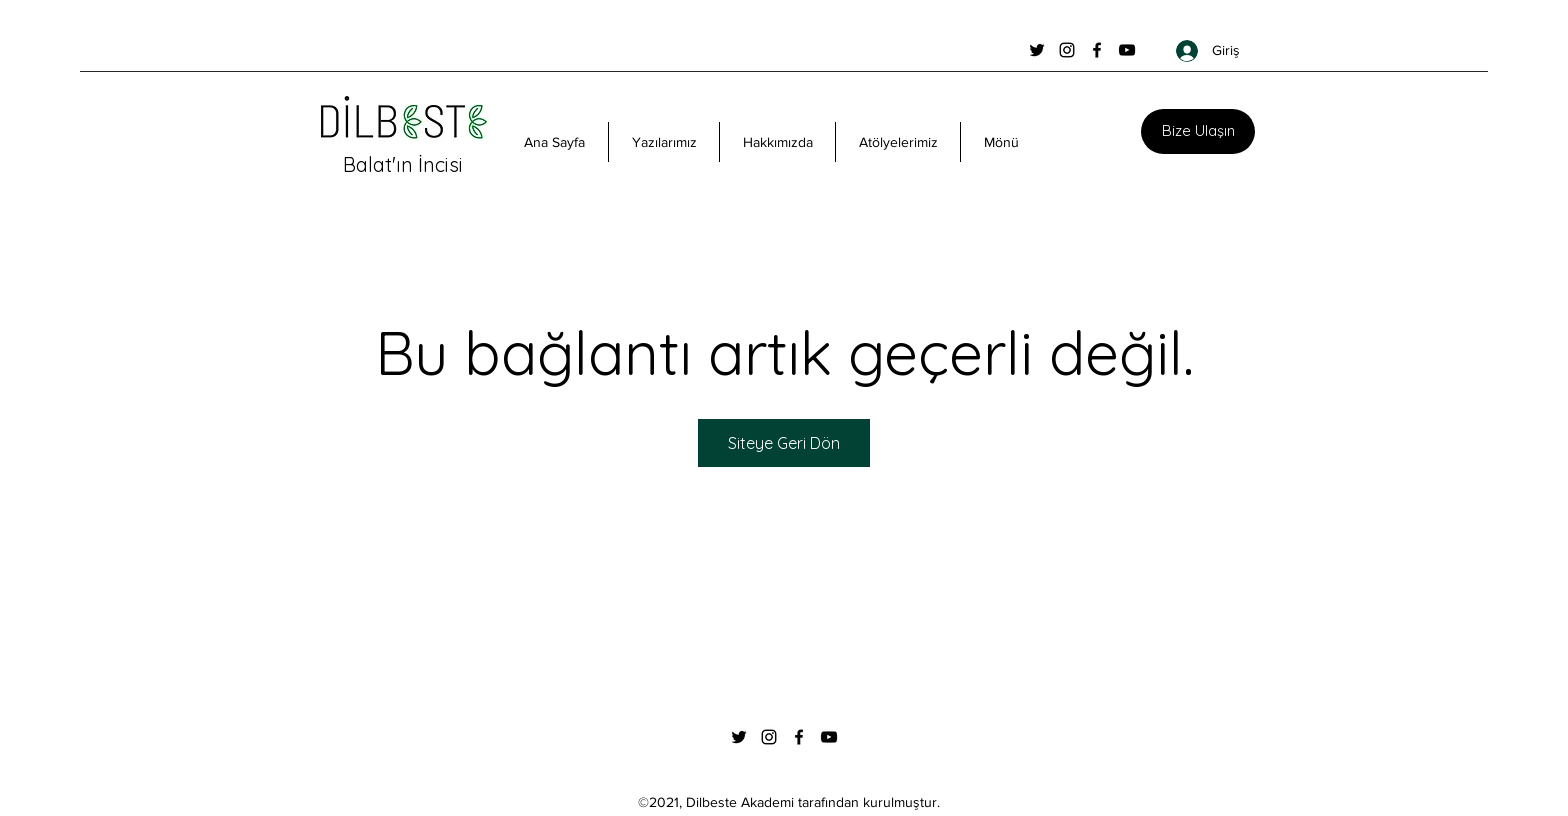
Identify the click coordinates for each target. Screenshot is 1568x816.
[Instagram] (1067, 50)
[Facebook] (1097, 50)
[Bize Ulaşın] (1198, 131)
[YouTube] (1127, 50)
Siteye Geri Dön (784, 443)
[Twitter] (1037, 50)
